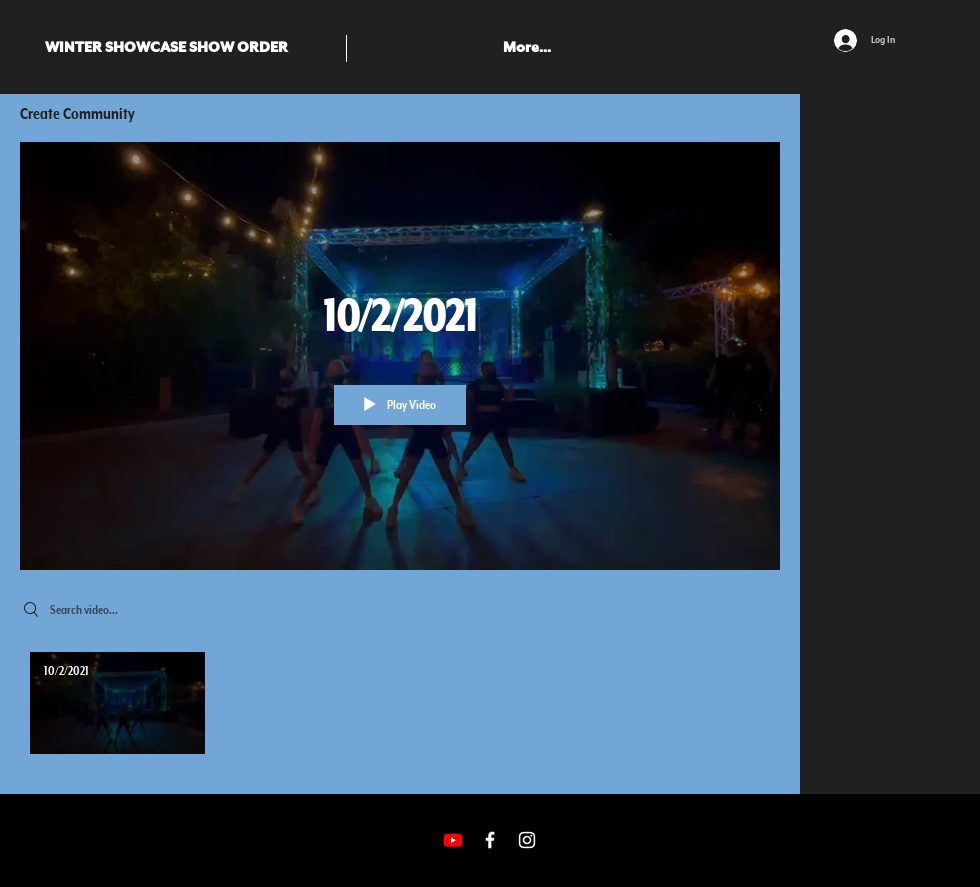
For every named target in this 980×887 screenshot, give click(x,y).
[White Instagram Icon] (527, 840)
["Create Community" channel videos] (400, 708)
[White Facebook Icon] (490, 840)
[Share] (760, 115)
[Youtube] (453, 840)
